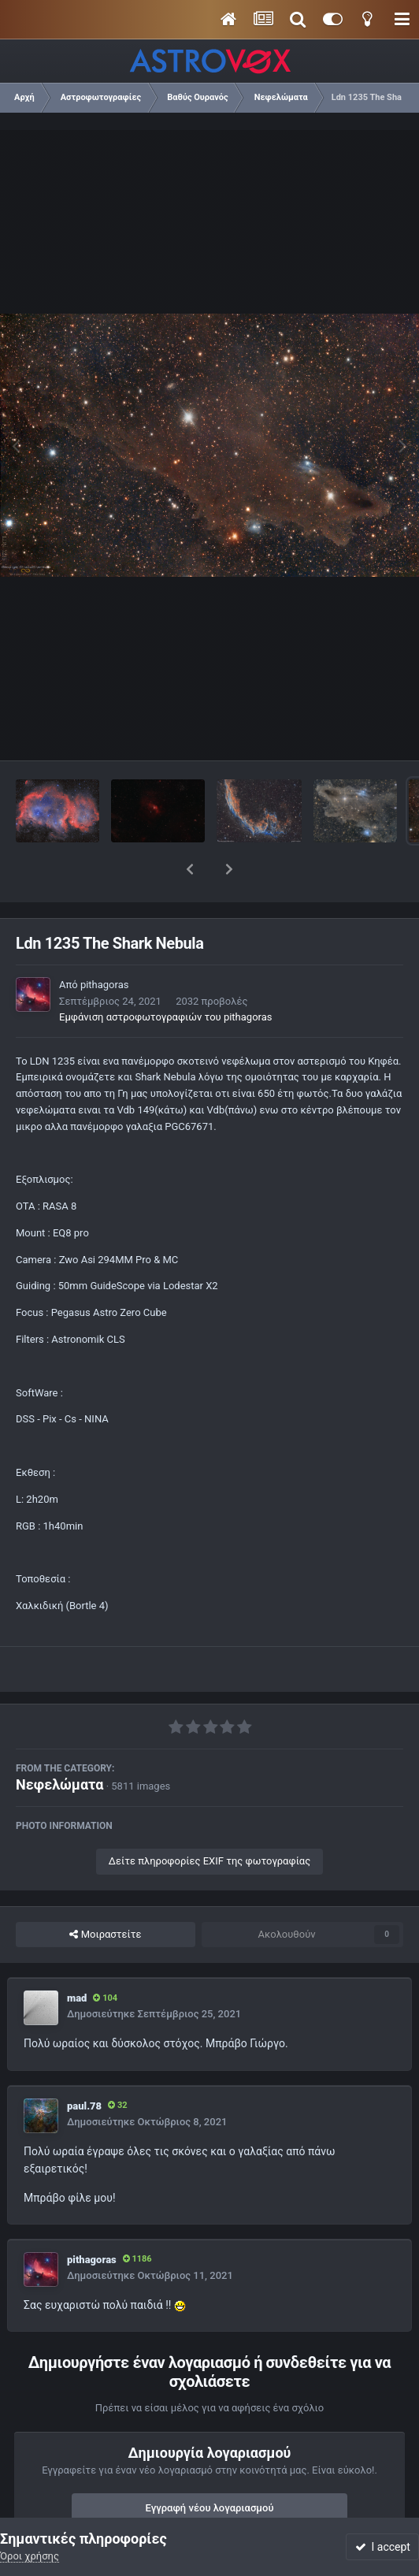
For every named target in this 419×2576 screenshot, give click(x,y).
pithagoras (104, 944)
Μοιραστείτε (105, 1893)
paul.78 (84, 2065)
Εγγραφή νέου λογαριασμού (210, 2467)
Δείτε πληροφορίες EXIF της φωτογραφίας (209, 1820)
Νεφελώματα (59, 1743)
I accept (382, 2547)
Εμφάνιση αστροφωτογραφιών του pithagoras (165, 976)
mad (77, 1957)
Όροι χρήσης (29, 2556)
